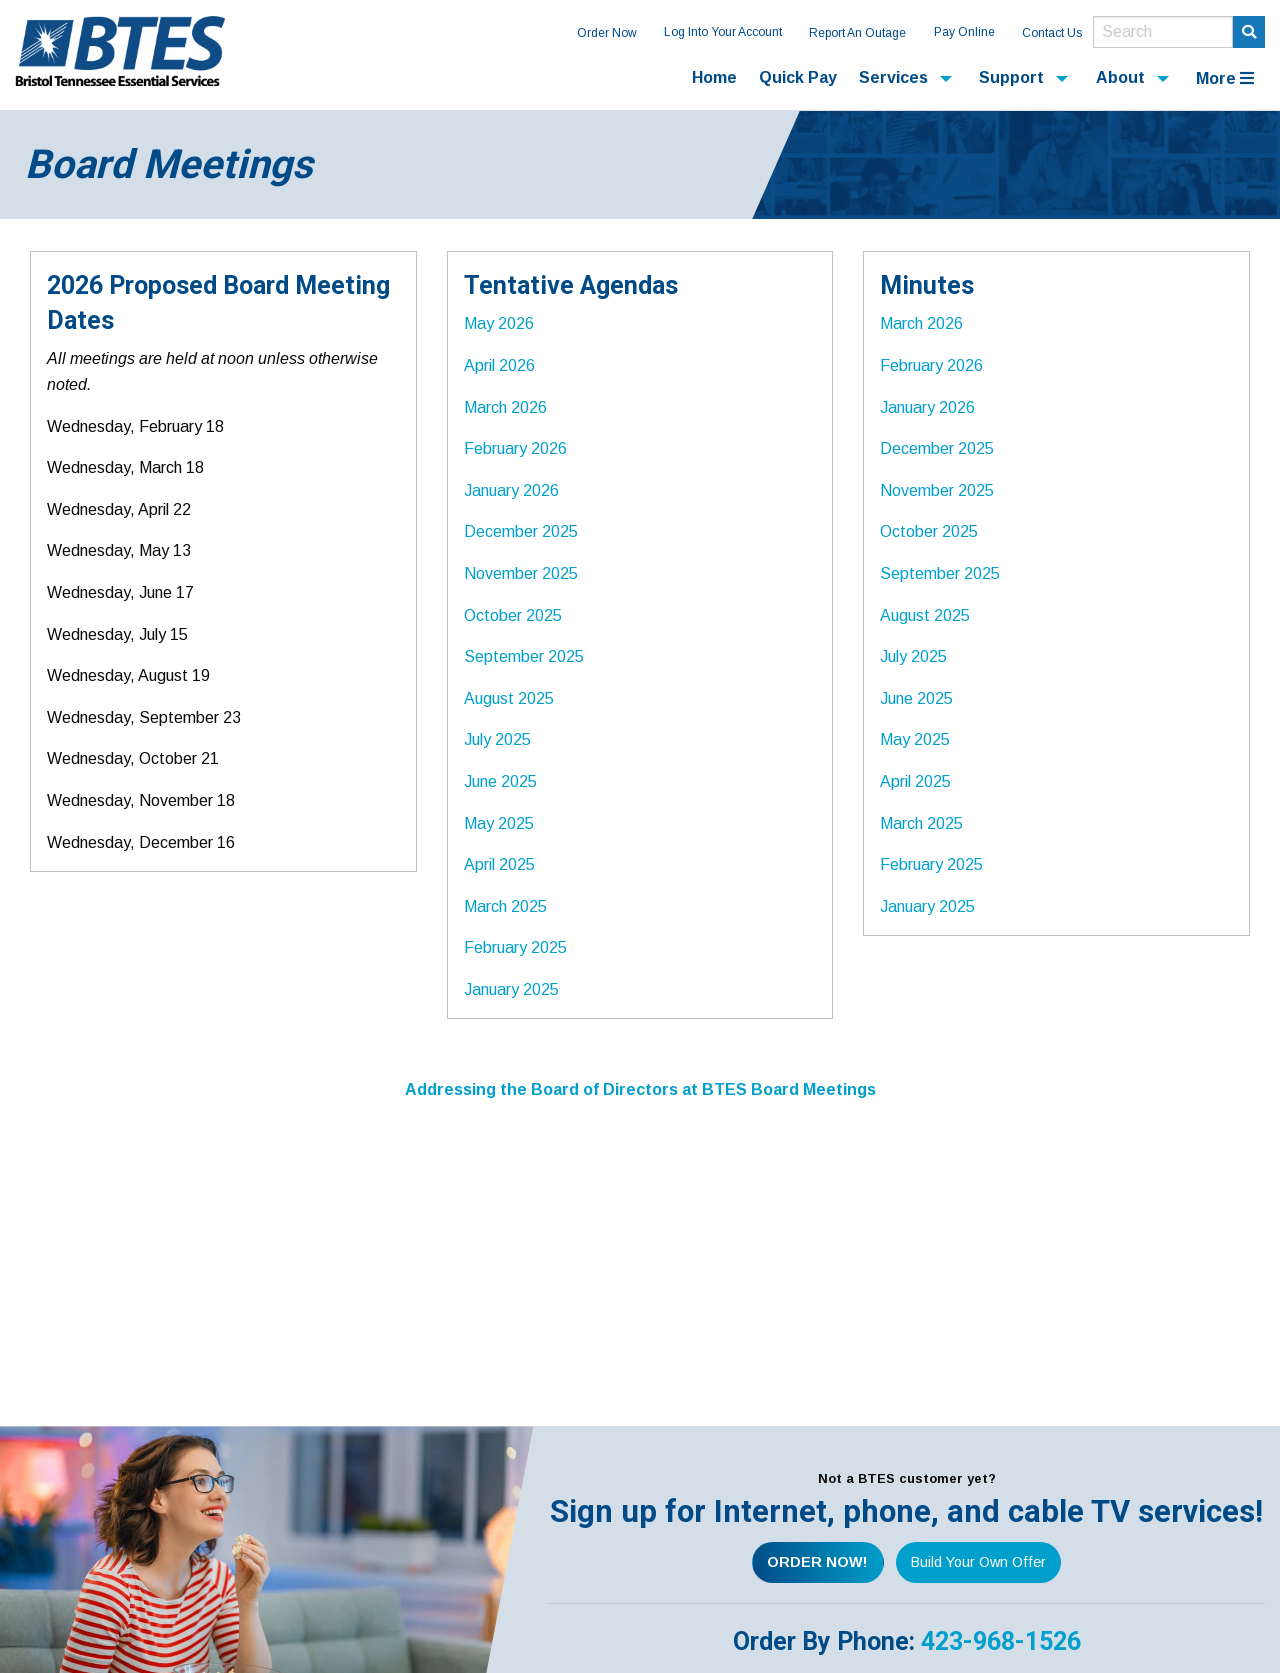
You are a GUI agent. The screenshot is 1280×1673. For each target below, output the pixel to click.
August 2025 (509, 698)
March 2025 (505, 906)
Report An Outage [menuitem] (857, 33)
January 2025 (511, 989)
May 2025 (499, 823)
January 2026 (511, 490)
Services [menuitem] (893, 77)
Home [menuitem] (714, 77)
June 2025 (500, 781)
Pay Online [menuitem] (964, 32)
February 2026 (515, 448)
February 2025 (515, 947)
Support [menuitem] (1011, 77)
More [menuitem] (1225, 78)
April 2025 (499, 864)
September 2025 (524, 656)
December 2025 (521, 531)
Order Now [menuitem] (607, 33)
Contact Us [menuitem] (1052, 33)
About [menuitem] (1120, 77)
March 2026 (505, 407)
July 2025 (497, 739)
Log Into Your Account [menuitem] (723, 32)
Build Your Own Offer (978, 1562)
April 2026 (499, 365)
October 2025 (513, 615)
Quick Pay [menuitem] (798, 77)
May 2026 (499, 323)
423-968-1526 (1001, 1641)
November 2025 (521, 573)
